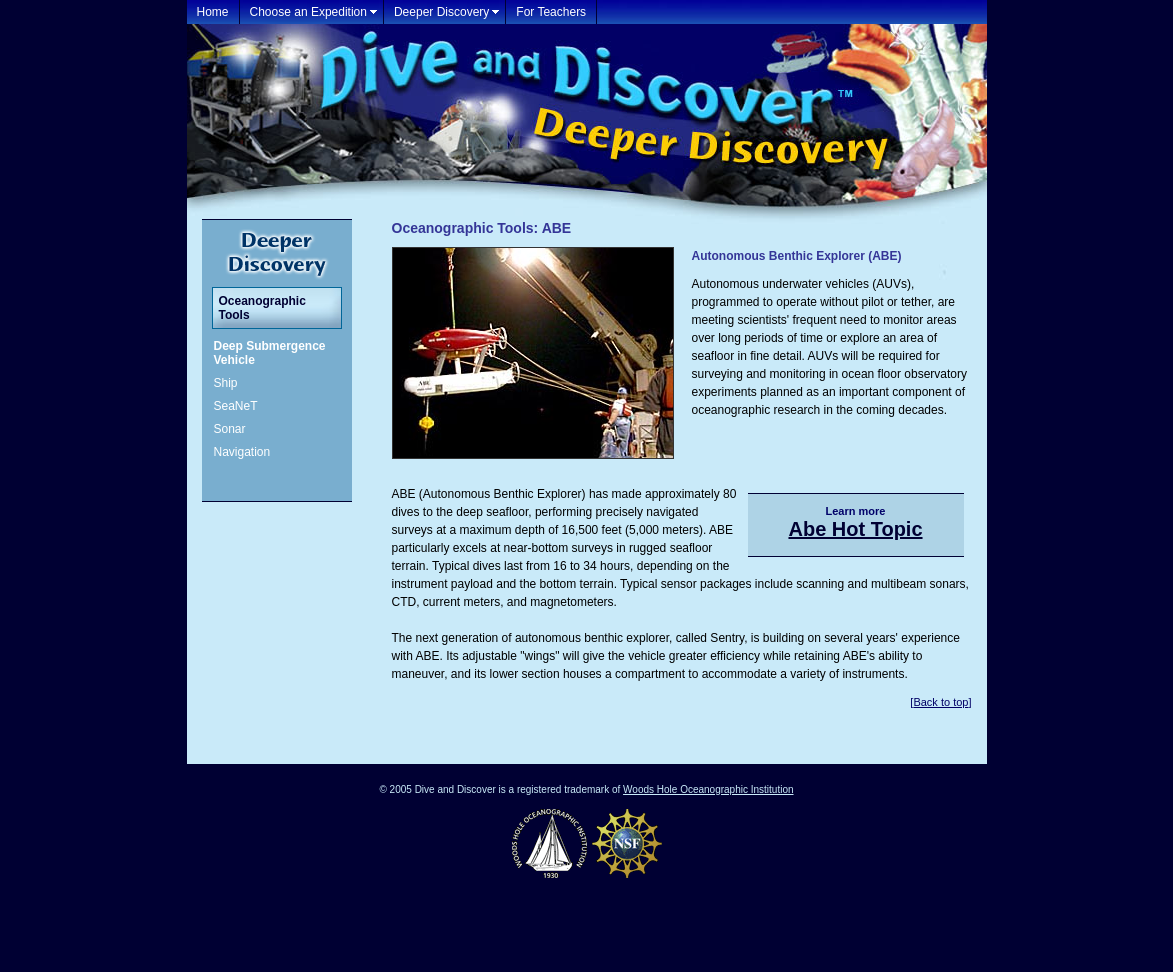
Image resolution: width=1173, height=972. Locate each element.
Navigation (242, 452)
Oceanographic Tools (262, 308)
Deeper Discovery (441, 12)
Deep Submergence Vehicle (270, 353)
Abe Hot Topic (855, 529)
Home (213, 12)
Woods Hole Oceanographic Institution (708, 789)
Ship (226, 383)
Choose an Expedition (308, 12)
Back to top (940, 702)
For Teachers (551, 12)
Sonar (230, 429)
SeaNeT (236, 406)
